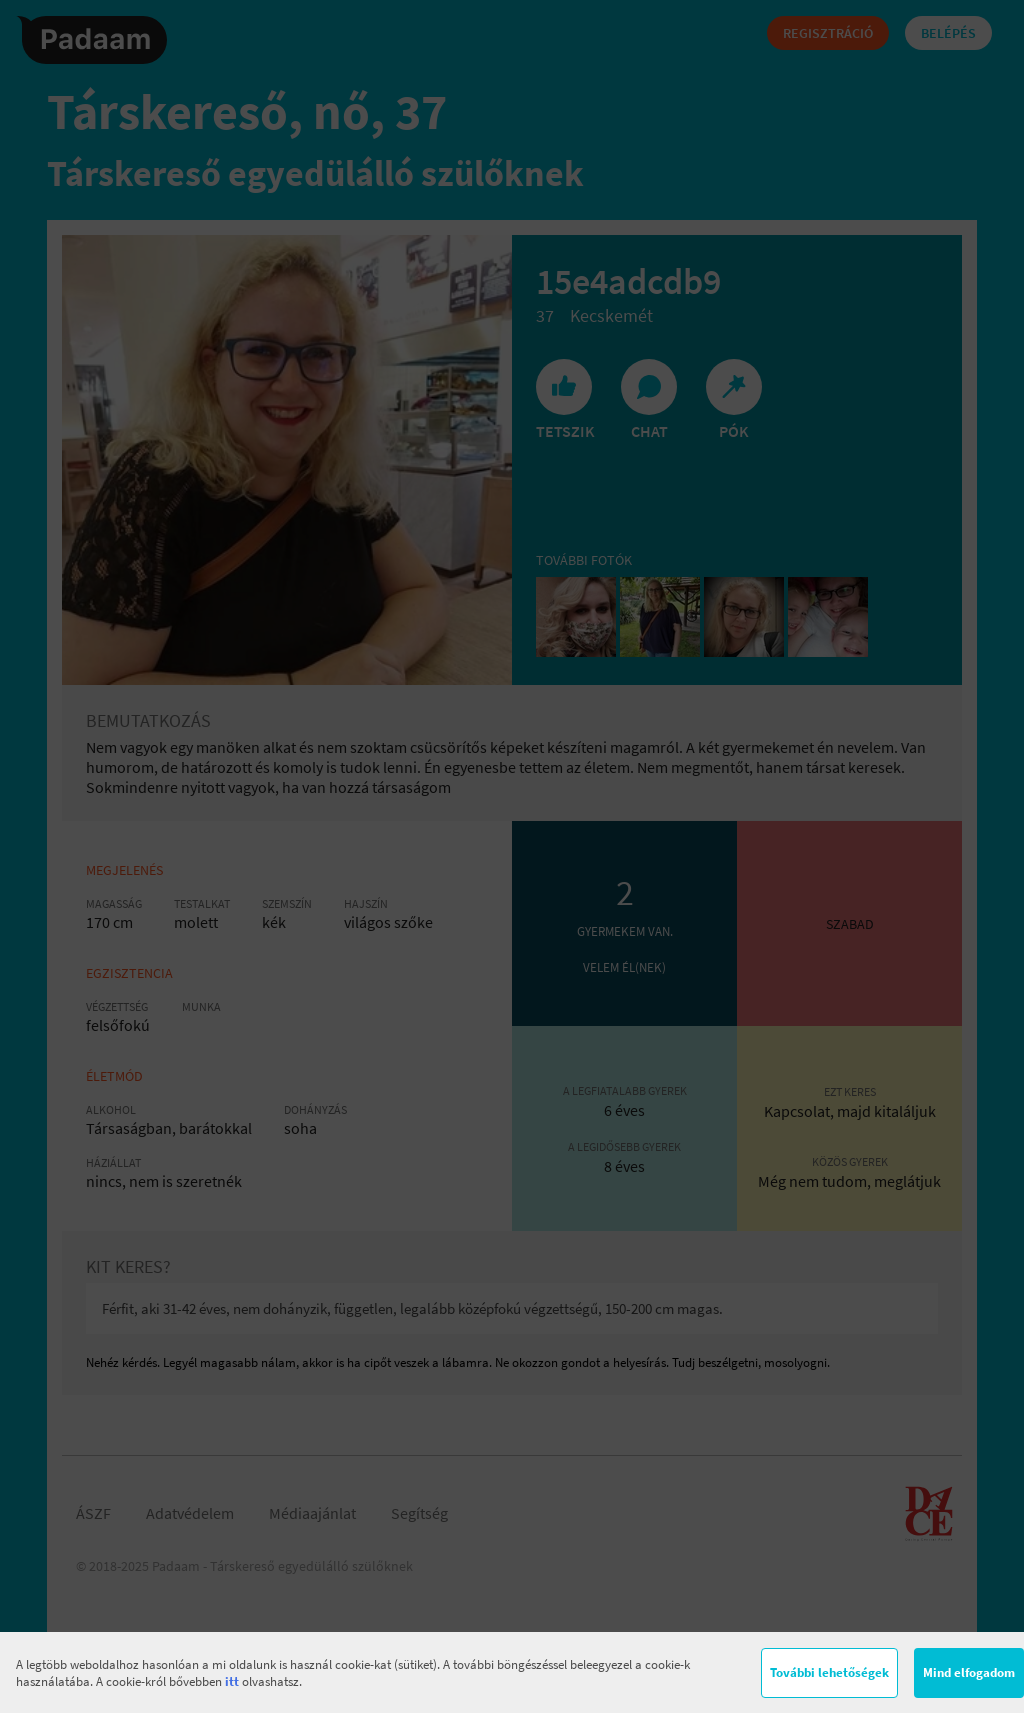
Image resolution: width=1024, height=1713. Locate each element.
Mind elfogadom (969, 1672)
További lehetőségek (829, 1672)
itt (232, 1681)
